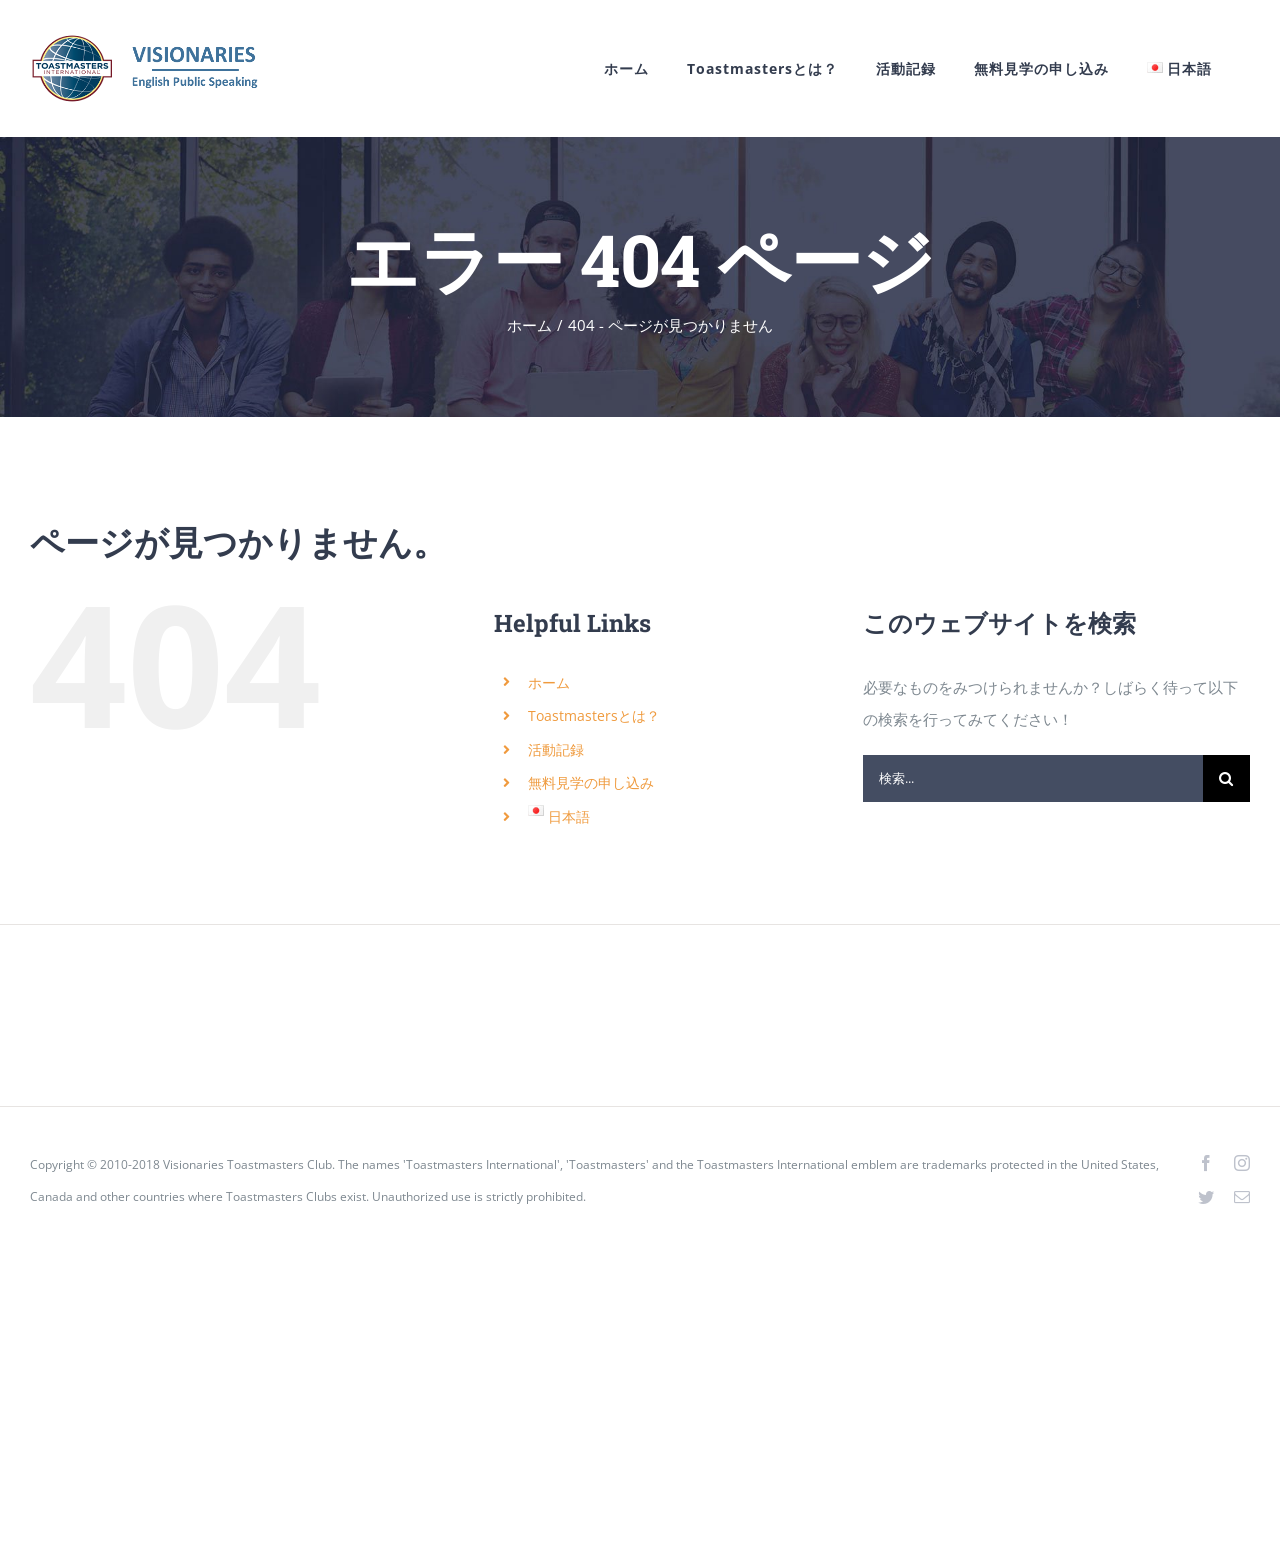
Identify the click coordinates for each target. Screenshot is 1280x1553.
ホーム (549, 682)
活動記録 (556, 749)
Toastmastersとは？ (594, 715)
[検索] (1226, 778)
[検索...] (1033, 778)
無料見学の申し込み (591, 782)
